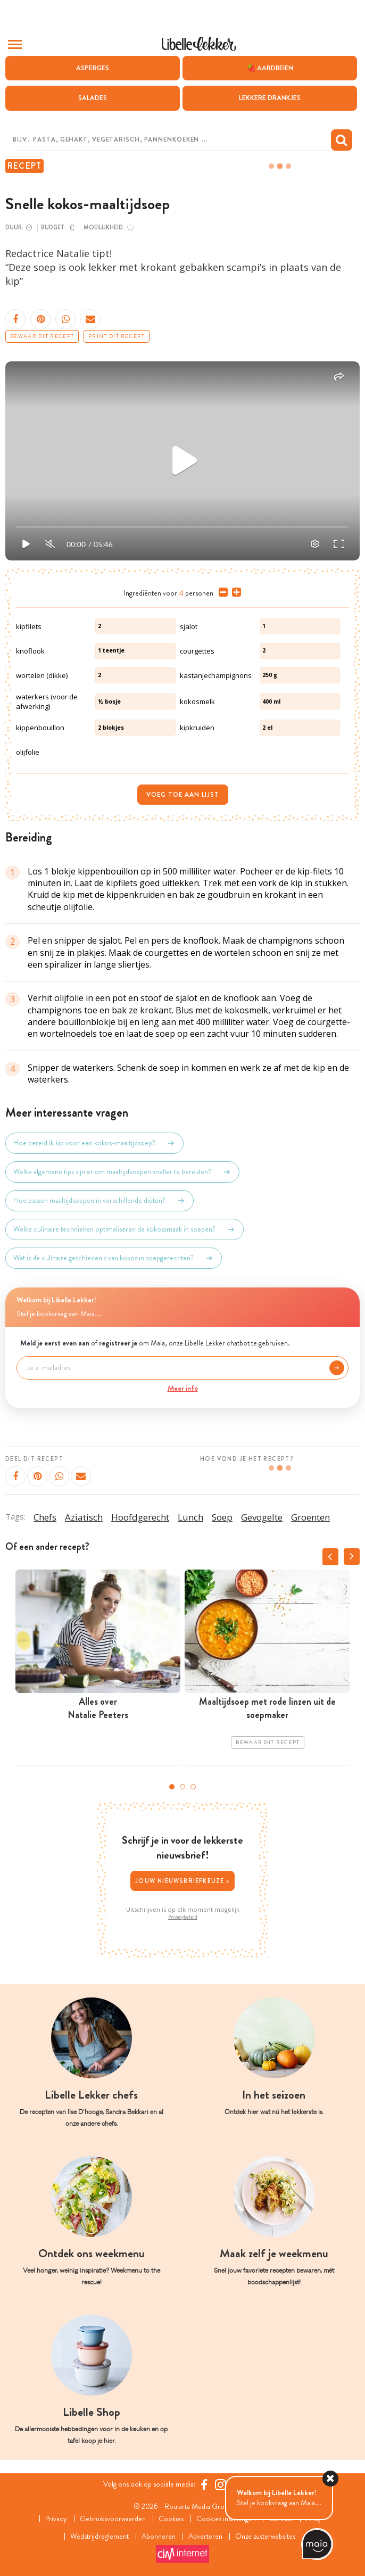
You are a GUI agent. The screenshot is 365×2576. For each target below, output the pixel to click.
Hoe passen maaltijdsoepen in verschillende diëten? (99, 1200)
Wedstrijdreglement (99, 2536)
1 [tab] (172, 1786)
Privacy (56, 2518)
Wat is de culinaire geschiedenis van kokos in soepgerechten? (113, 1258)
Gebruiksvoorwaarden (113, 2518)
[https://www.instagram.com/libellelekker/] (220, 2484)
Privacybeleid (182, 1917)
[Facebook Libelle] (204, 2484)
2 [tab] (182, 1786)
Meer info (183, 1388)
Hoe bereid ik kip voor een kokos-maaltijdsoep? (94, 1143)
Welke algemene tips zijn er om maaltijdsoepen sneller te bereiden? (122, 1172)
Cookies (171, 2518)
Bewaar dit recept (42, 336)
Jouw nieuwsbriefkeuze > (182, 1881)
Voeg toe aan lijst (182, 794)
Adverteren (205, 2536)
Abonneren (159, 2536)
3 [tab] (193, 1786)
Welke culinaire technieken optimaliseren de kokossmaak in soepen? (124, 1229)
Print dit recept (116, 336)
